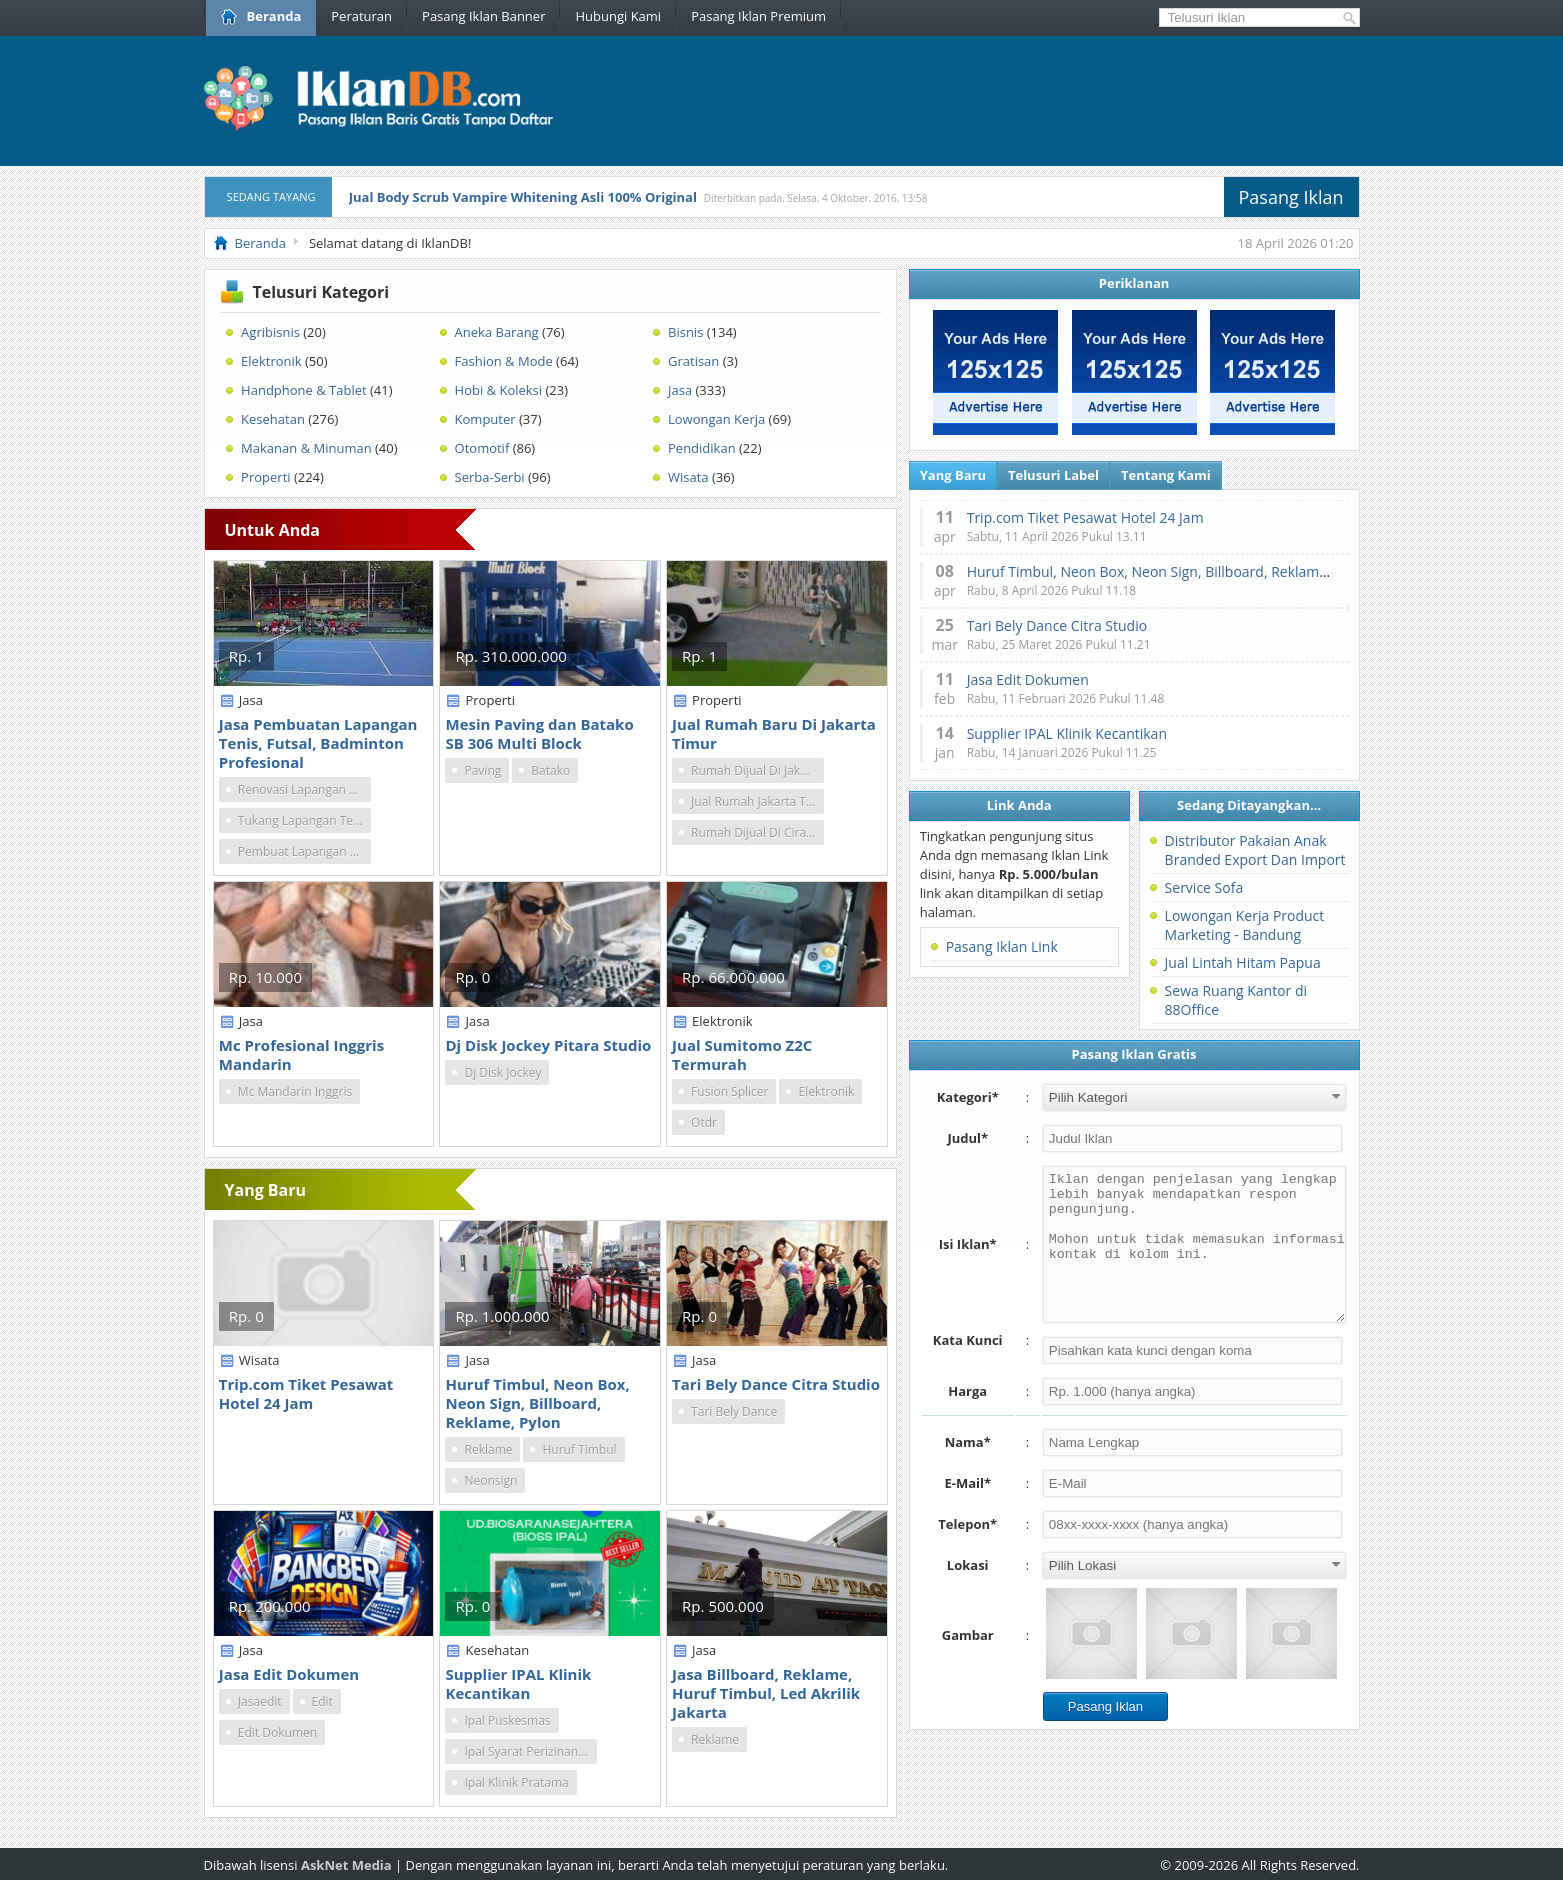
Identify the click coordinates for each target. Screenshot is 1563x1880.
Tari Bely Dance (734, 1411)
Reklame (488, 1449)
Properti (265, 477)
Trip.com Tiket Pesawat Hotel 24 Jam (306, 1393)
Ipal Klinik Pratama (516, 1782)
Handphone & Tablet (304, 390)
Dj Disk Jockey (502, 1072)
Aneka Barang (497, 332)
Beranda (261, 16)
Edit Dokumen (277, 1732)
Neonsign (490, 1480)
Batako (550, 770)
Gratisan (693, 361)
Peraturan (361, 16)
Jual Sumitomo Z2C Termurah (742, 1054)
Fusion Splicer (729, 1091)
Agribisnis (270, 332)
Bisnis (685, 332)
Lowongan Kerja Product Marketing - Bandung (1245, 925)
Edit (322, 1701)
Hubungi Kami (618, 16)
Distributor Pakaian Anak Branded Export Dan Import (1255, 850)
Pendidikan (702, 448)
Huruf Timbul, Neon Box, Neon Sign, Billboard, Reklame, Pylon (537, 1403)
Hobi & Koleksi (499, 390)
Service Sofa (1204, 887)
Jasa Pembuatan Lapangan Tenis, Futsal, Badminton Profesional (318, 743)
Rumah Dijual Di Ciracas (757, 832)
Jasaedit (260, 1701)
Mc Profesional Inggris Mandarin (301, 1054)
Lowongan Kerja (716, 419)
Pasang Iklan (1291, 197)
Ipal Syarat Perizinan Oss (530, 1751)
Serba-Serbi (490, 477)
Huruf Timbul (579, 1449)
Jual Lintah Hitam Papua (1243, 962)
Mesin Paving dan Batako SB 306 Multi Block (539, 733)
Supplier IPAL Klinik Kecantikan (518, 1683)
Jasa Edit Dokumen (289, 1674)
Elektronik (271, 361)
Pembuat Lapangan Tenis (304, 851)
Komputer (485, 419)
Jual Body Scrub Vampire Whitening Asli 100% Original (523, 197)
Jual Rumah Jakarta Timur (757, 801)
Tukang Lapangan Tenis (303, 820)
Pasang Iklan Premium (758, 16)
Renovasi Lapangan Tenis (304, 789)
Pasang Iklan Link (1002, 946)
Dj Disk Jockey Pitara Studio (548, 1045)
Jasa (680, 390)
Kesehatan (273, 419)
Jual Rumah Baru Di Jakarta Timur (774, 733)
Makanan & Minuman (306, 448)
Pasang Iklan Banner (483, 16)
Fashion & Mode (504, 361)
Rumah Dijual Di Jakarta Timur (757, 770)
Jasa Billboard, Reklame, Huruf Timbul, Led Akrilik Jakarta (766, 1693)
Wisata (688, 477)
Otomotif (482, 448)
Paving (482, 770)
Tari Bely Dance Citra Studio (776, 1384)
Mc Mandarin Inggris (295, 1091)
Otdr (704, 1122)
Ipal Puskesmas (507, 1720)
